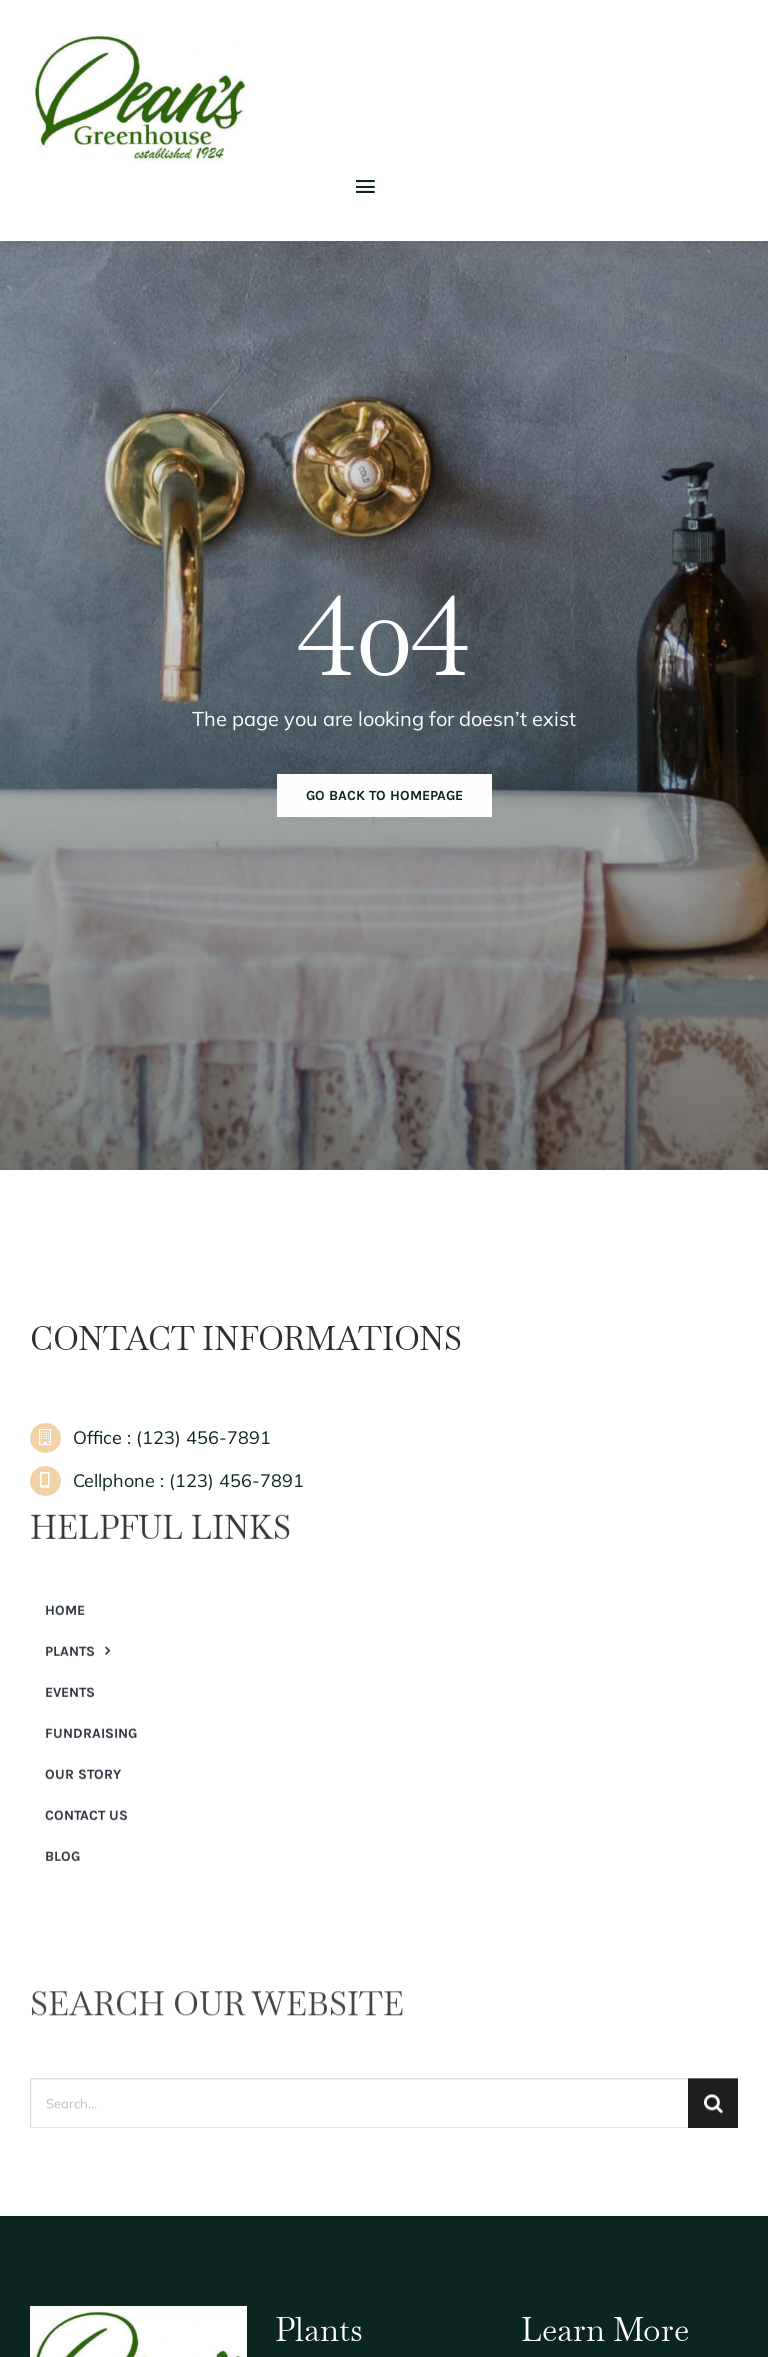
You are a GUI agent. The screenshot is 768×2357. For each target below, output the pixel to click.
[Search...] (359, 2111)
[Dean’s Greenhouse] (140, 39)
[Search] (713, 2111)
